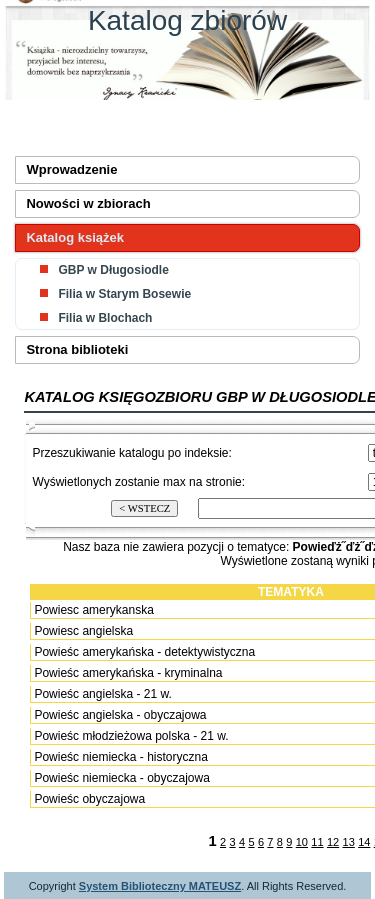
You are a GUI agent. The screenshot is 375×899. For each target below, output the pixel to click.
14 (364, 842)
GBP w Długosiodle (113, 270)
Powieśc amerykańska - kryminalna (128, 673)
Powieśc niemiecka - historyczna (120, 757)
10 (302, 842)
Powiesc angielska (83, 631)
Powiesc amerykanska (93, 610)
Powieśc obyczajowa (89, 799)
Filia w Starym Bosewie (124, 294)
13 (349, 842)
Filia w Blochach (105, 318)
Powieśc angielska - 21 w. (102, 694)
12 (333, 842)
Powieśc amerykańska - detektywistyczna (144, 652)
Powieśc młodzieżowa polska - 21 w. (131, 736)
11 (317, 842)
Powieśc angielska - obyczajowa (120, 715)
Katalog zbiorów (187, 20)
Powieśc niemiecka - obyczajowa (121, 778)
